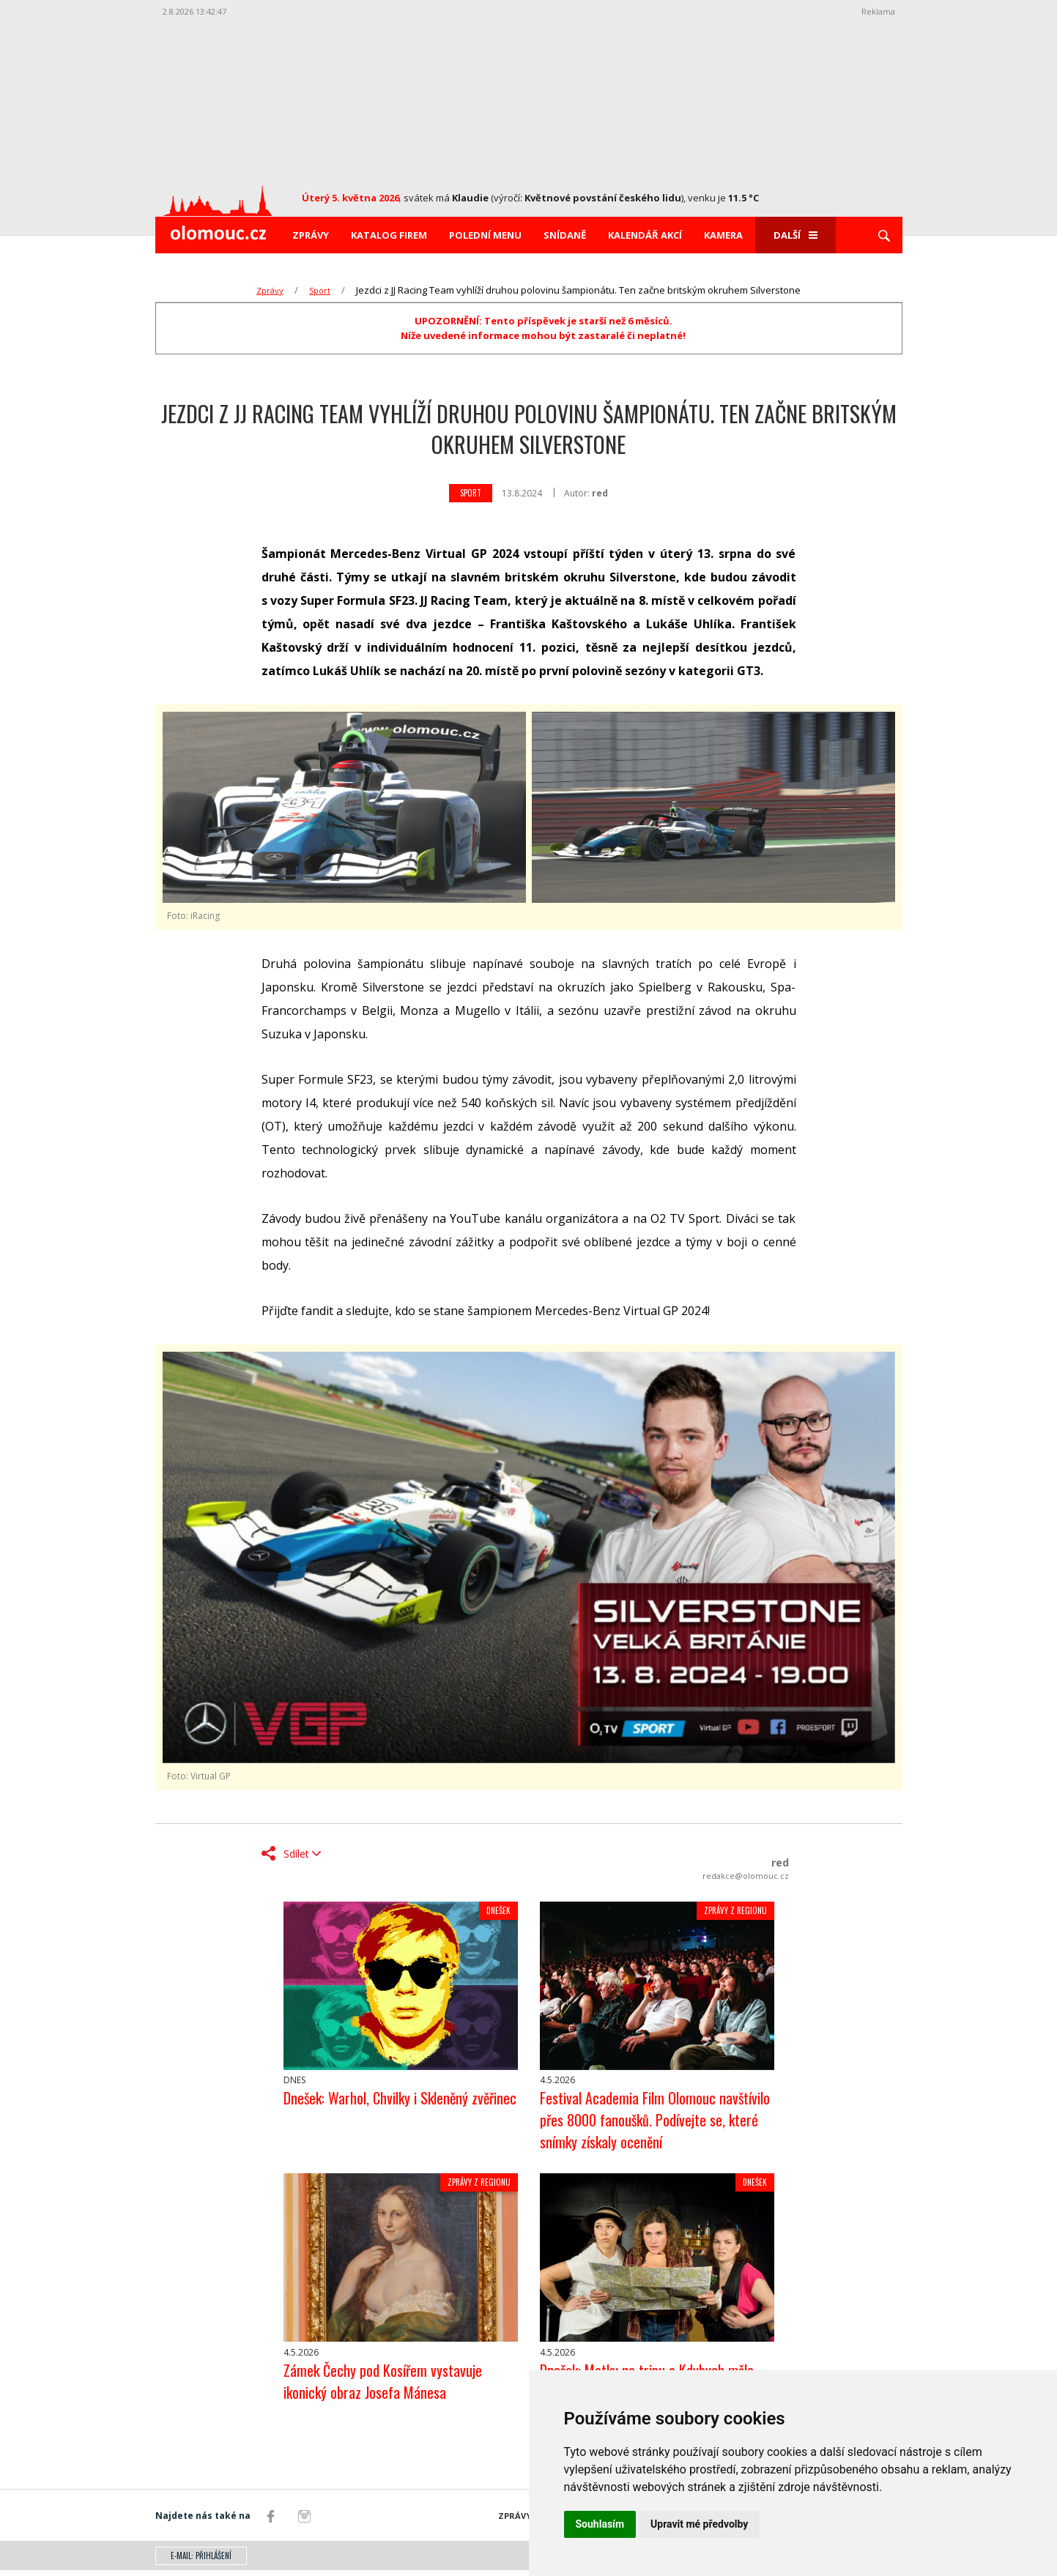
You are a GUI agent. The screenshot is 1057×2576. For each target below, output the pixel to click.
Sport (319, 290)
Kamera (723, 235)
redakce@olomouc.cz (745, 1875)
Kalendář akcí (645, 235)
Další (795, 235)
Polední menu (485, 235)
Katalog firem (389, 235)
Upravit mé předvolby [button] (699, 2524)
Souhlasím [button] (600, 2524)
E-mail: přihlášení (201, 2561)
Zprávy (310, 235)
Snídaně (565, 235)
